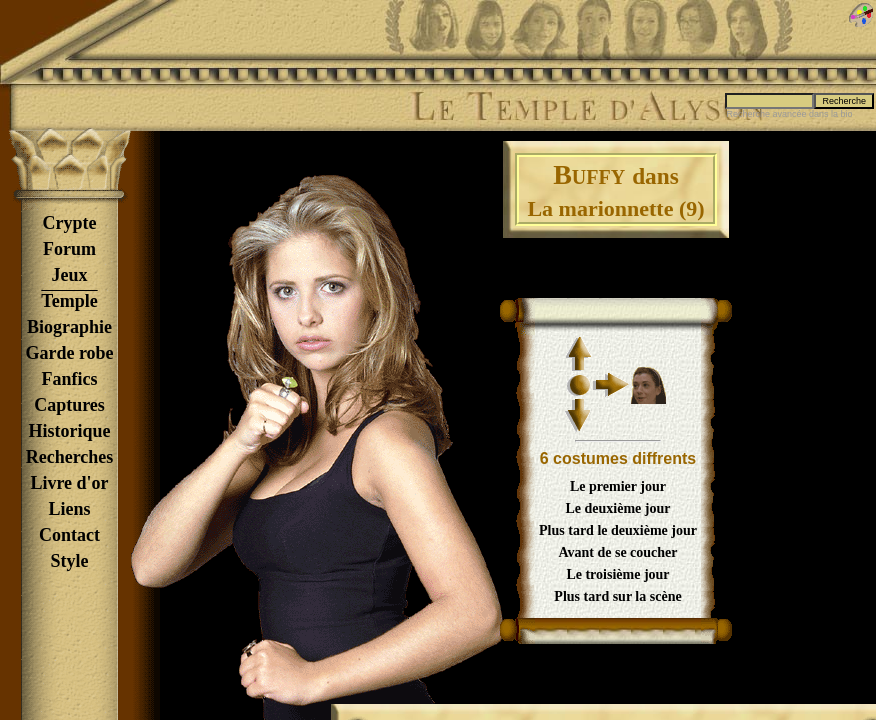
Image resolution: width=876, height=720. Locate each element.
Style (70, 561)
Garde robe (69, 353)
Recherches (70, 457)
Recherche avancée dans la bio (789, 114)
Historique (69, 431)
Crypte (70, 223)
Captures (69, 405)
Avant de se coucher (617, 552)
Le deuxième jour (618, 508)
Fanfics (70, 379)
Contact (69, 535)
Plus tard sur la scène (617, 596)
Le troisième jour (617, 574)
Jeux (70, 275)
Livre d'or (69, 483)
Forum (69, 249)
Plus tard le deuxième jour (618, 530)
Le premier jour (618, 486)
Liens (69, 509)
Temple (69, 301)
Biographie (69, 327)
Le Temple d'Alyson (587, 107)
